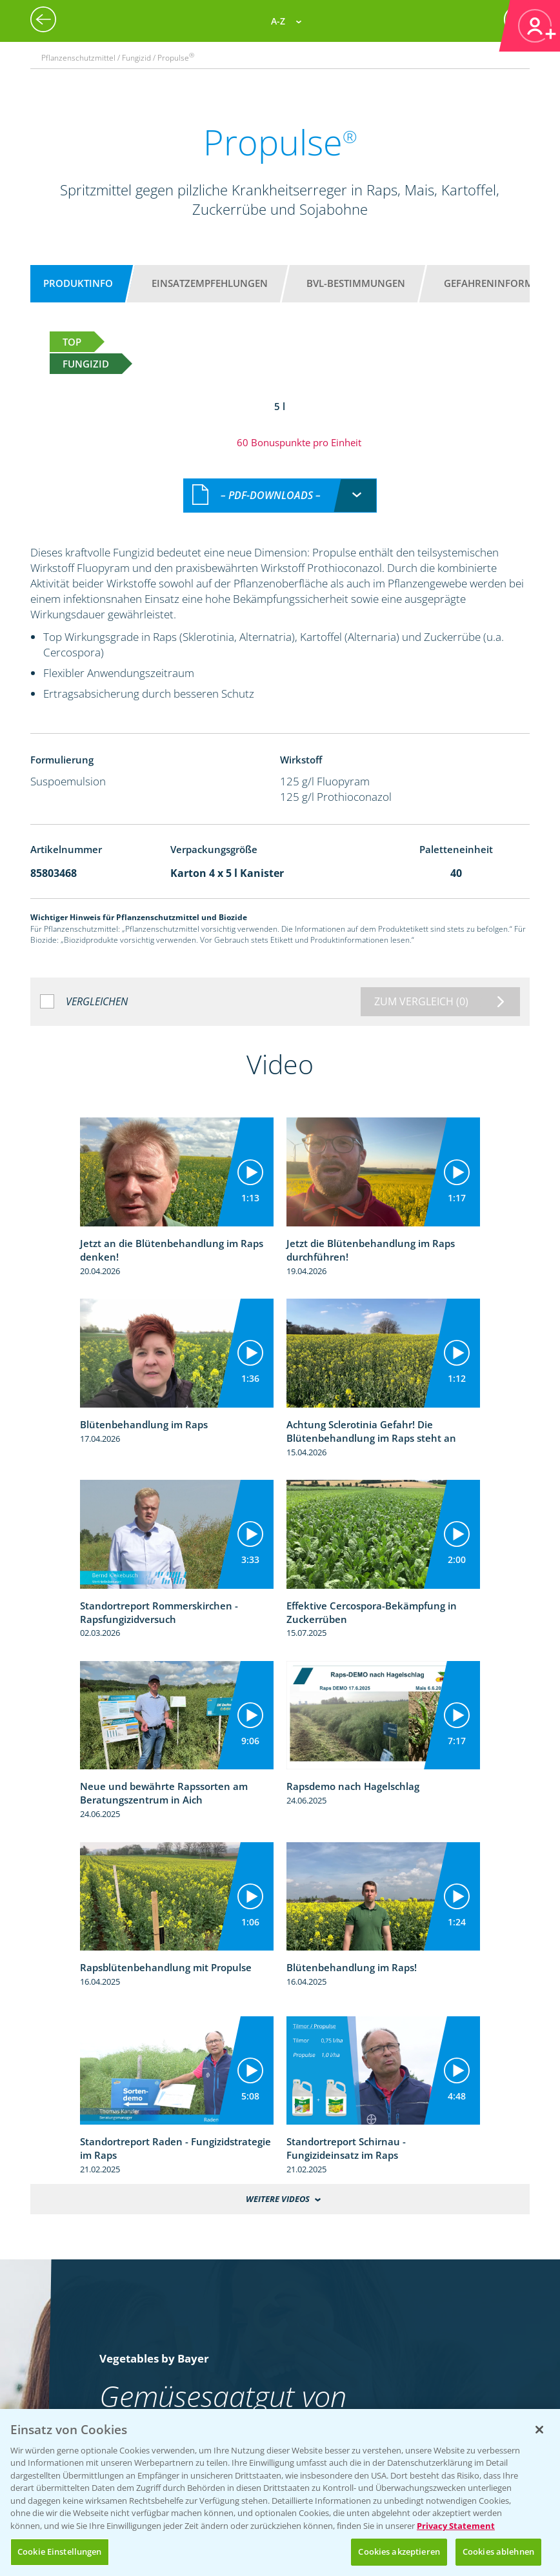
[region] (280, 2492)
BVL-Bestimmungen (355, 283)
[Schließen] (539, 2429)
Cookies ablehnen (498, 2551)
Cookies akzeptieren (398, 2551)
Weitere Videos (278, 2199)
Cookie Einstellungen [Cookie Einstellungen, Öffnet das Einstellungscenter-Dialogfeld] (59, 2551)
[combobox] (280, 495)
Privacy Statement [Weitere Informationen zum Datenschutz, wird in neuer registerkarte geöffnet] (456, 2526)
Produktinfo (78, 283)
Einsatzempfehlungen (210, 283)
